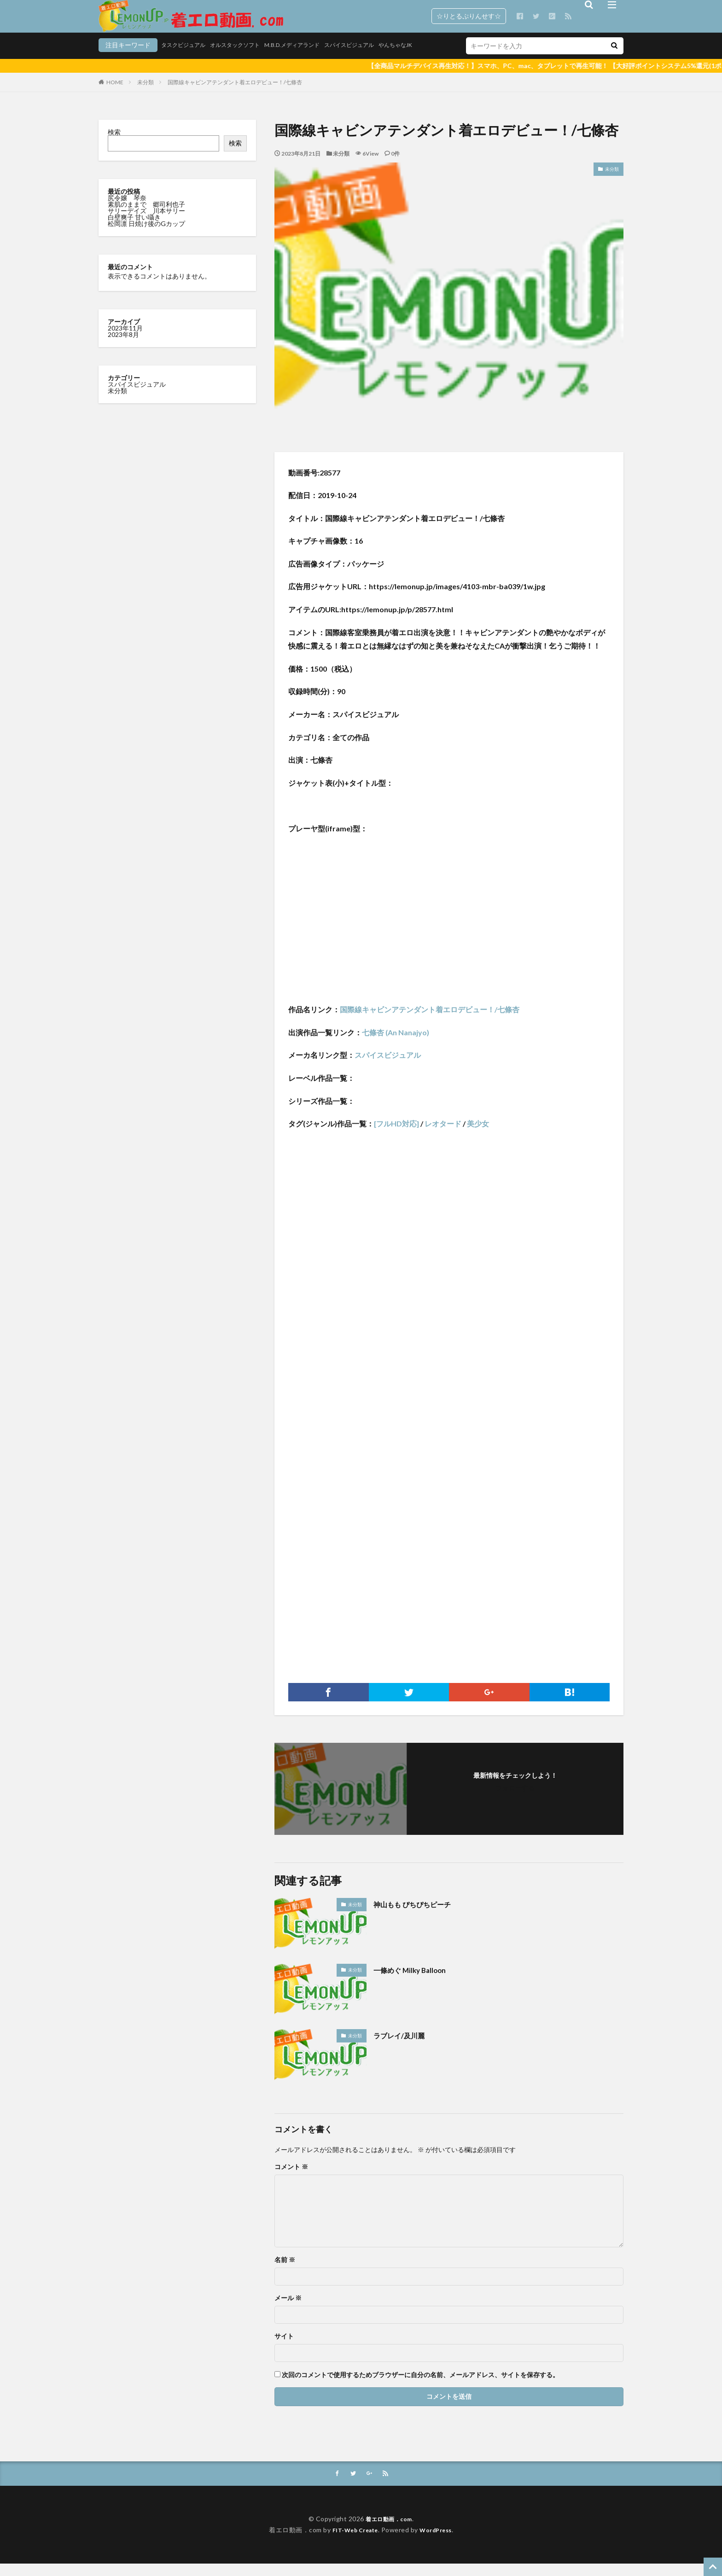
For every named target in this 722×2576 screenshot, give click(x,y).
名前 (284, 2271)
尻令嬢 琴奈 (128, 209)
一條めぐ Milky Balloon (416, 1981)
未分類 (145, 93)
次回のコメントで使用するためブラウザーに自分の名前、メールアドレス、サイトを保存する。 (420, 2386)
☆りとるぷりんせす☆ (469, 16)
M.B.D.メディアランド (249, 59)
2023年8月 (123, 346)
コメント (291, 2178)
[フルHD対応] (396, 1135)
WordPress (439, 2542)
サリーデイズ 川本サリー (146, 222)
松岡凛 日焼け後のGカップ (147, 235)
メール (288, 2309)
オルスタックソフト (184, 59)
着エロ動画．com (389, 2531)
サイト (284, 2347)
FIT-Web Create (352, 2542)
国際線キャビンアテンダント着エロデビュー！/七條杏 (235, 93)
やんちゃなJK (368, 59)
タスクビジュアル (124, 59)
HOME (114, 93)
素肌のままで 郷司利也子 (147, 216)
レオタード (443, 1135)
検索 (114, 143)
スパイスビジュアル (314, 59)
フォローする (515, 1799)
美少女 (478, 1135)
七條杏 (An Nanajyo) (395, 1043)
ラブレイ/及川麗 (404, 2047)
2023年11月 (125, 339)
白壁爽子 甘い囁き (135, 228)
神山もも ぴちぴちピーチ (419, 1915)
